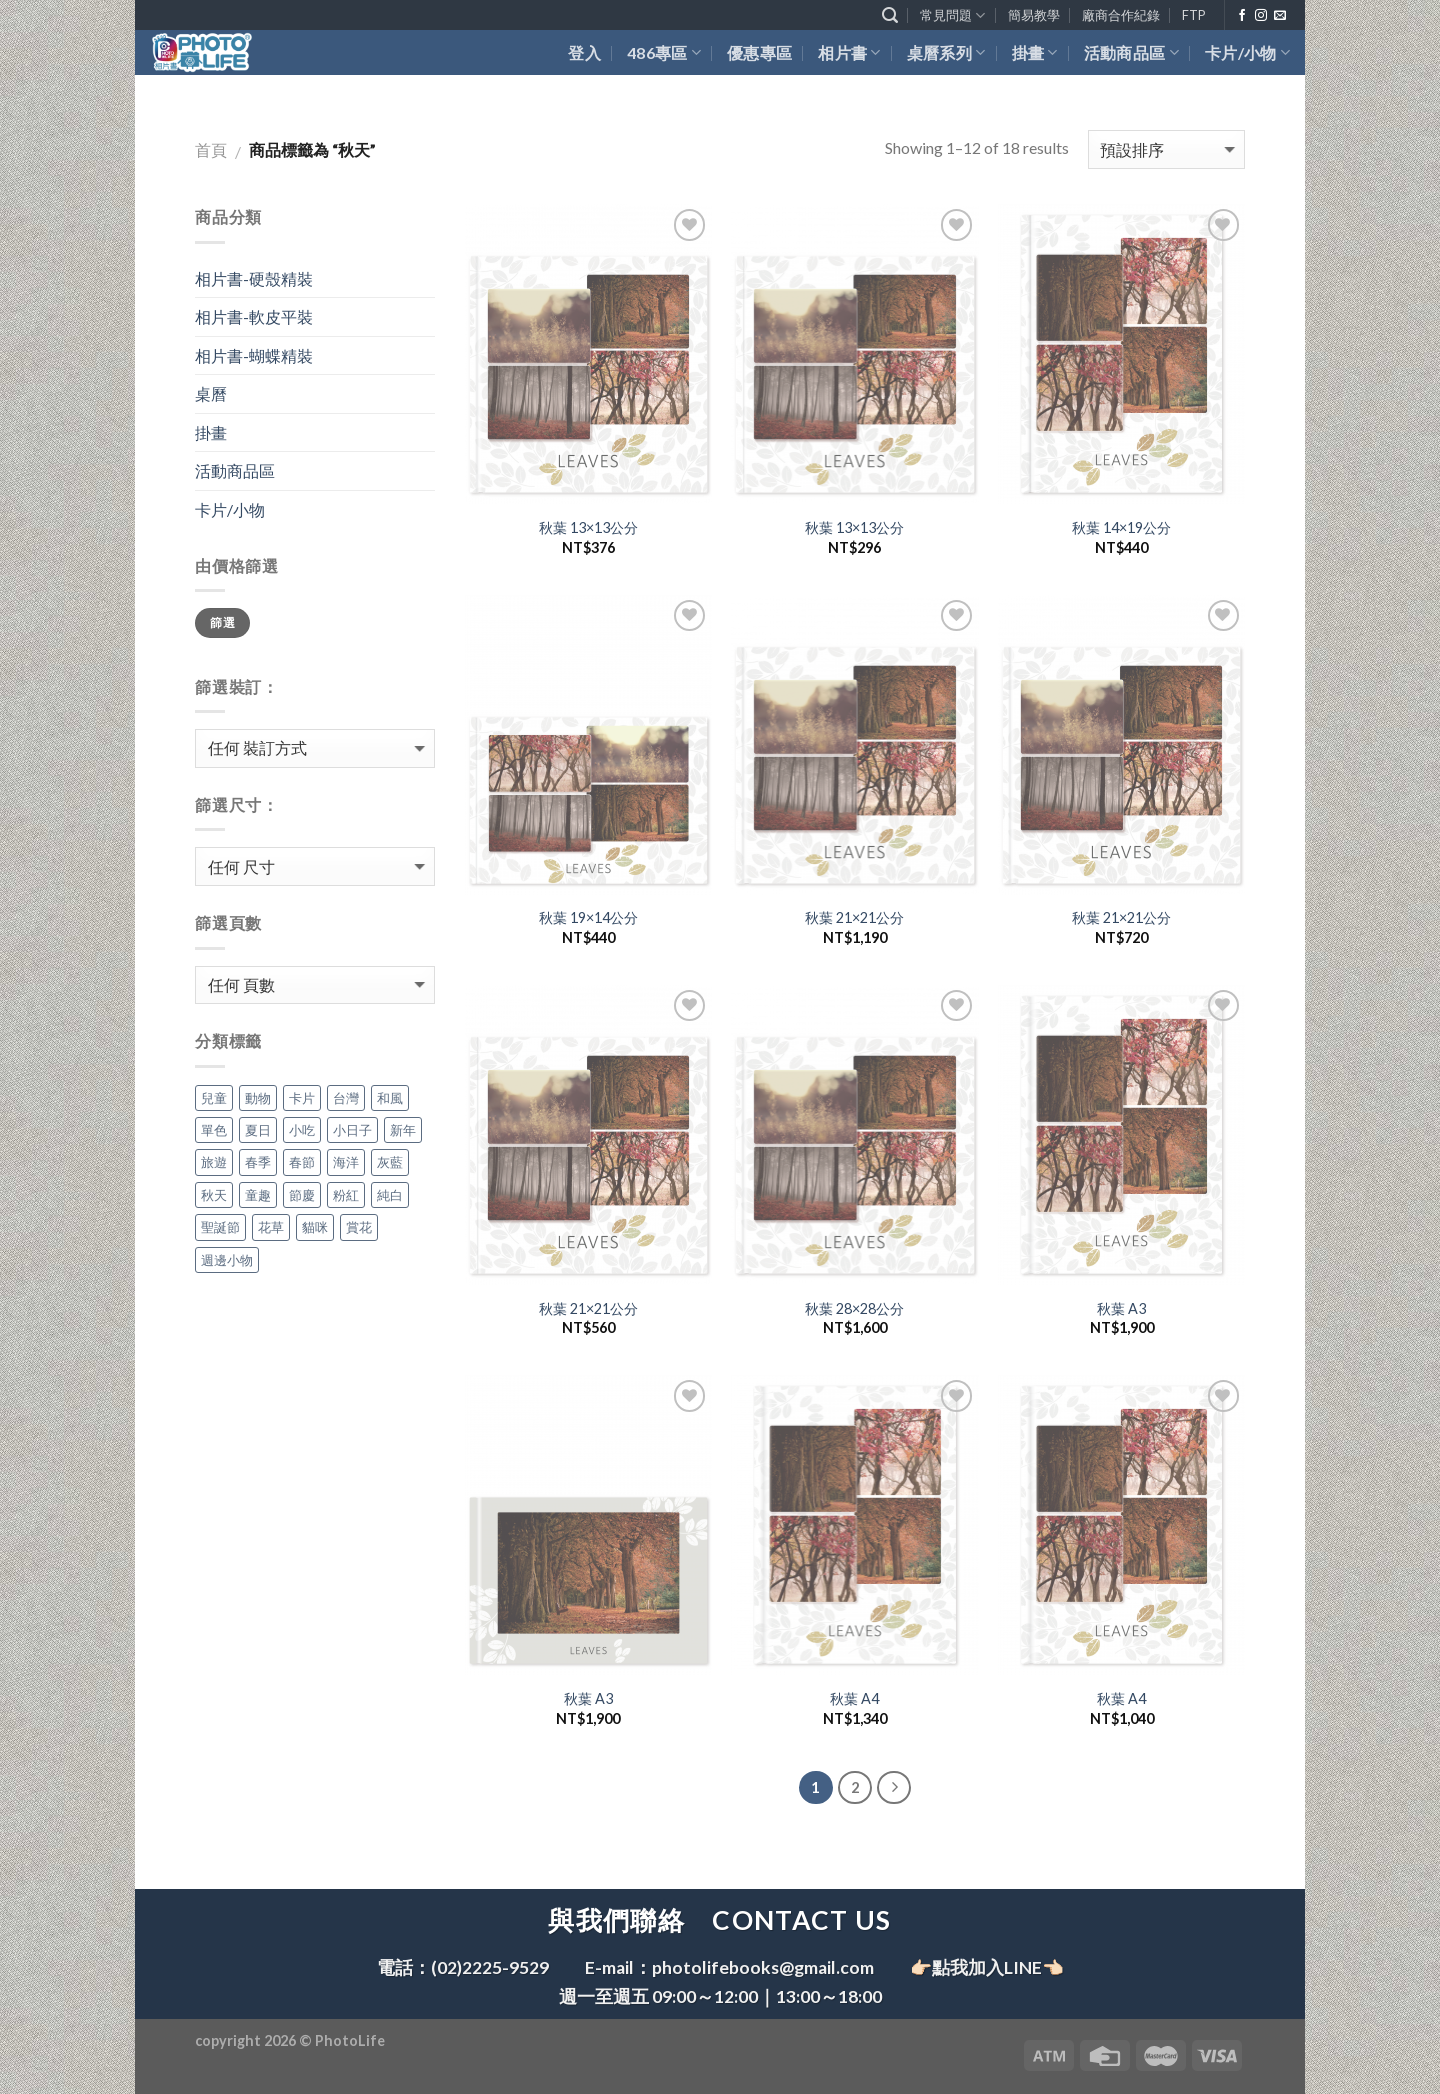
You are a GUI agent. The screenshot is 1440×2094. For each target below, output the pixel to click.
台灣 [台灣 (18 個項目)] (346, 1098)
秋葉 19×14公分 (588, 917)
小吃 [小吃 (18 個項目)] (302, 1130)
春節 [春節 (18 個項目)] (302, 1162)
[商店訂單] (1166, 149)
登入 (584, 52)
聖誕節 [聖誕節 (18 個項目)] (220, 1227)
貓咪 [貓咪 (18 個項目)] (315, 1227)
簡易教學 (1034, 15)
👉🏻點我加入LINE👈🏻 (987, 1967)
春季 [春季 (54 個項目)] (258, 1162)
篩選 (222, 622)
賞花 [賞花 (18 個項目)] (359, 1227)
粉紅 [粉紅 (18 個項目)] (346, 1195)
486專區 (664, 52)
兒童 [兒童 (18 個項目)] (214, 1098)
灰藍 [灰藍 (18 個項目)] (390, 1162)
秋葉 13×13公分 (588, 527)
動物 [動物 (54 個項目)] (258, 1098)
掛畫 (1035, 52)
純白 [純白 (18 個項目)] (390, 1195)
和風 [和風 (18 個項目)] (390, 1098)
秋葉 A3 (1121, 1308)
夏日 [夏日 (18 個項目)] (258, 1130)
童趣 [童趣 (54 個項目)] (258, 1195)
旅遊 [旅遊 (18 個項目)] (214, 1162)
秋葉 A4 (854, 1698)
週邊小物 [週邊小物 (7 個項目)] (227, 1260)
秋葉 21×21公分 (854, 917)
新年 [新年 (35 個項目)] (403, 1130)
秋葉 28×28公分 (854, 1308)
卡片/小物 (1247, 52)
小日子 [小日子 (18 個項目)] (352, 1130)
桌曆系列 (946, 52)
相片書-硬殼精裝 (254, 278)
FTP (1193, 15)
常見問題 (952, 15)
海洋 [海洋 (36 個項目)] (346, 1162)
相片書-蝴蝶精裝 (254, 355)
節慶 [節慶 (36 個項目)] (302, 1195)
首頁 (211, 149)
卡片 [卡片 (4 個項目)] (302, 1098)
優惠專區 (759, 52)
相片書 (849, 52)
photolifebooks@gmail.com (763, 1967)
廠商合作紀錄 (1121, 15)
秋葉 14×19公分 (1121, 527)
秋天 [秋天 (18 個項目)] (214, 1195)
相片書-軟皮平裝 (254, 316)
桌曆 (211, 393)
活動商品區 (1131, 52)
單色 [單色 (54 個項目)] (214, 1130)
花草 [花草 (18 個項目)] (271, 1227)
